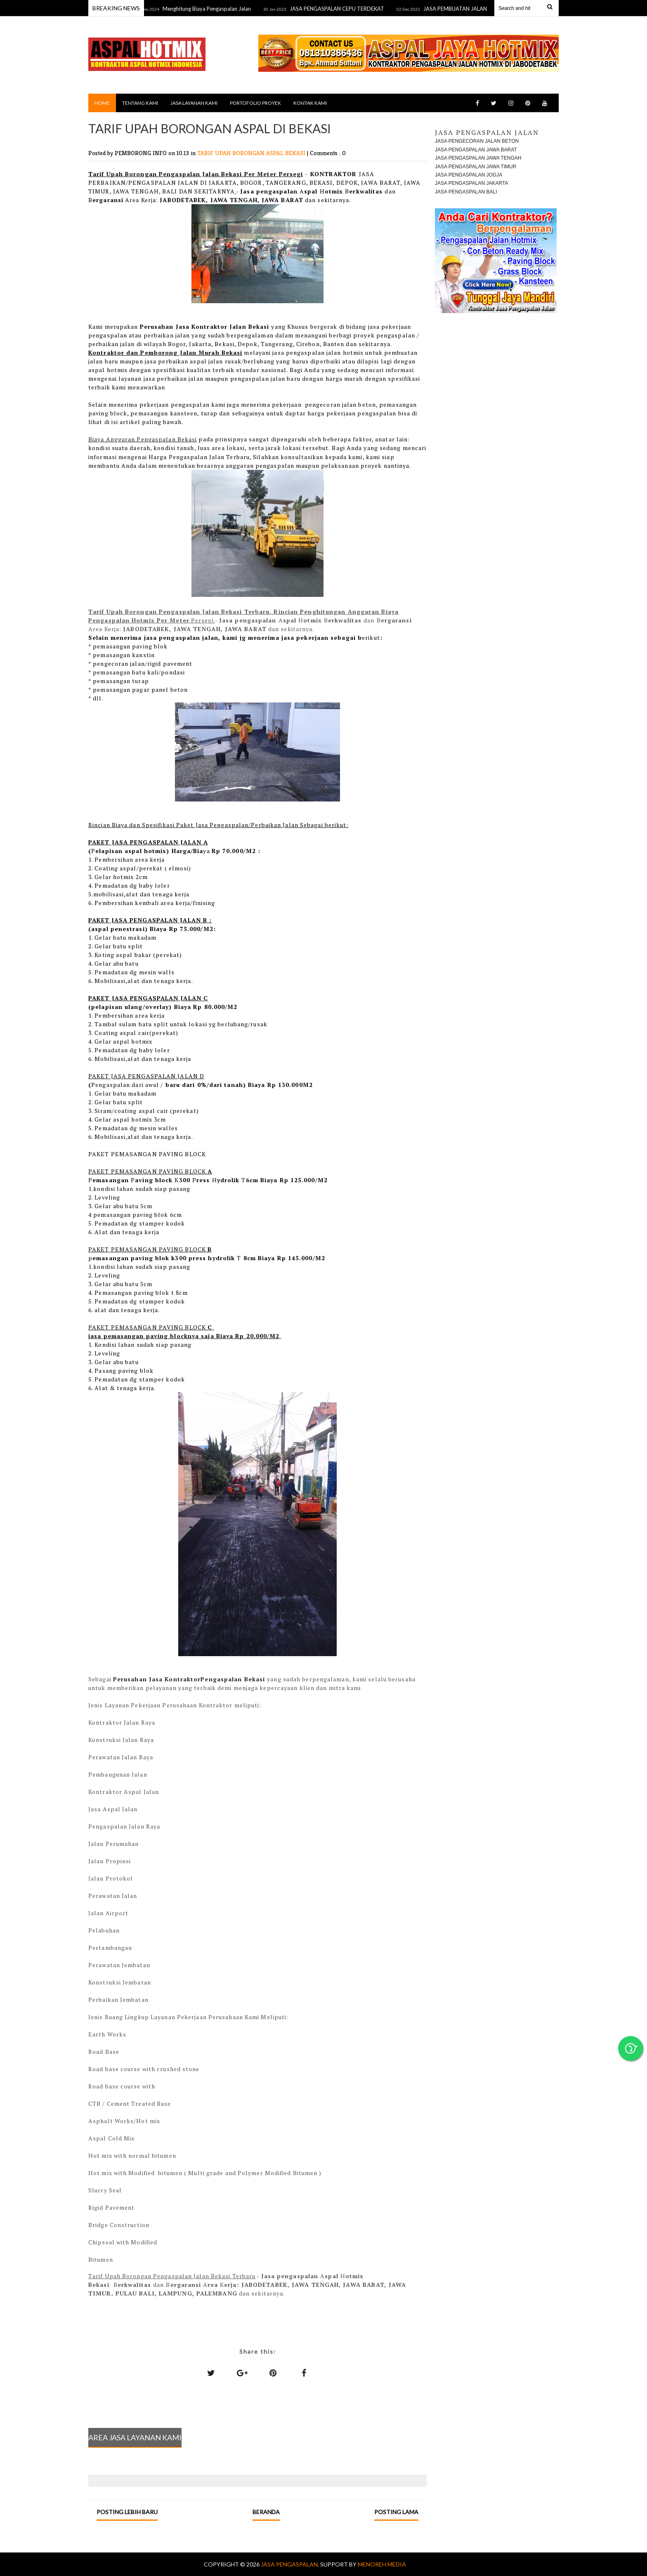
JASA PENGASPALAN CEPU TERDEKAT (342, 8)
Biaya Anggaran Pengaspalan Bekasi (142, 439)
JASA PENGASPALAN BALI (466, 192)
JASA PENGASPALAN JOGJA (468, 175)
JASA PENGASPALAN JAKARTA (471, 183)
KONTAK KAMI (310, 103)
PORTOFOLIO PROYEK (255, 103)
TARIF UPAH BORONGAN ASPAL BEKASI (252, 153)
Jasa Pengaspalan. (290, 2564)
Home (102, 103)
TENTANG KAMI (140, 103)
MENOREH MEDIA (382, 2564)
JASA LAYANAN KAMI (193, 103)
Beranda (266, 2511)
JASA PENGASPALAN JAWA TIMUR (475, 167)
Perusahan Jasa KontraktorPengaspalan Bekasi (190, 1679)
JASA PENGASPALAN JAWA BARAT (476, 150)
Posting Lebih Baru (127, 2511)
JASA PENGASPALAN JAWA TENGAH (478, 158)
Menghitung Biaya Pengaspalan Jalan (212, 8)
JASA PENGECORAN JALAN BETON (477, 141)
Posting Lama (396, 2511)
